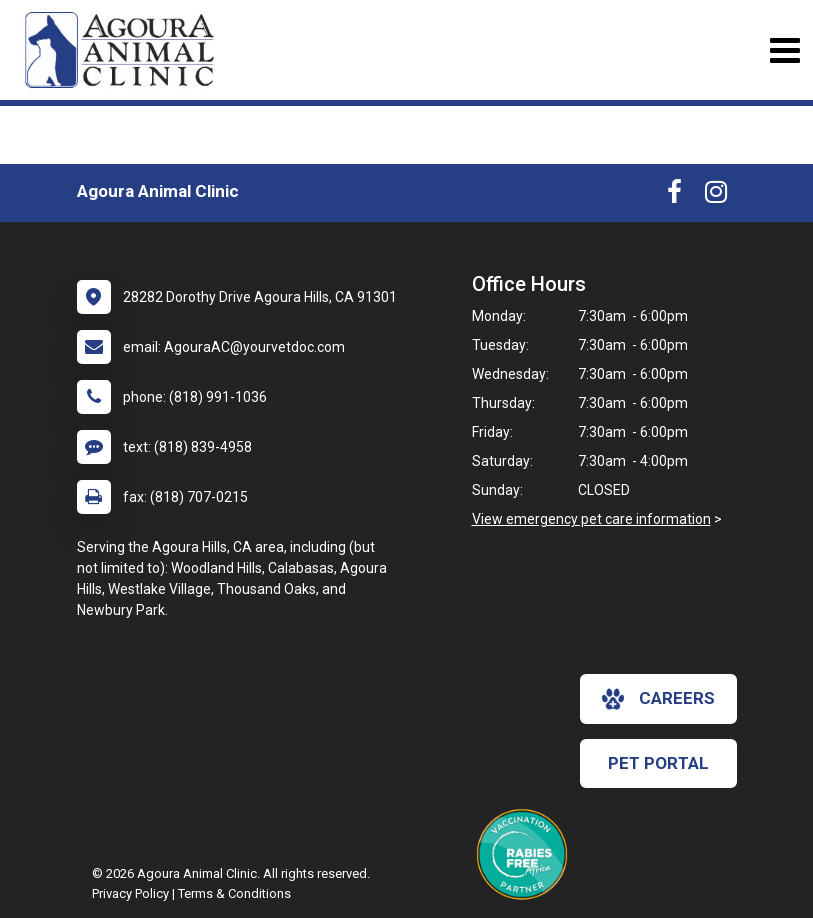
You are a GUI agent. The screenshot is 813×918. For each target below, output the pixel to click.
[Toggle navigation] (784, 50)
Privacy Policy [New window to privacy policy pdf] (130, 893)
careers (658, 699)
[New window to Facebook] (674, 196)
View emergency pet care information (591, 519)
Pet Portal (658, 763)
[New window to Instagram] (716, 196)
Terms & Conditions (234, 893)
